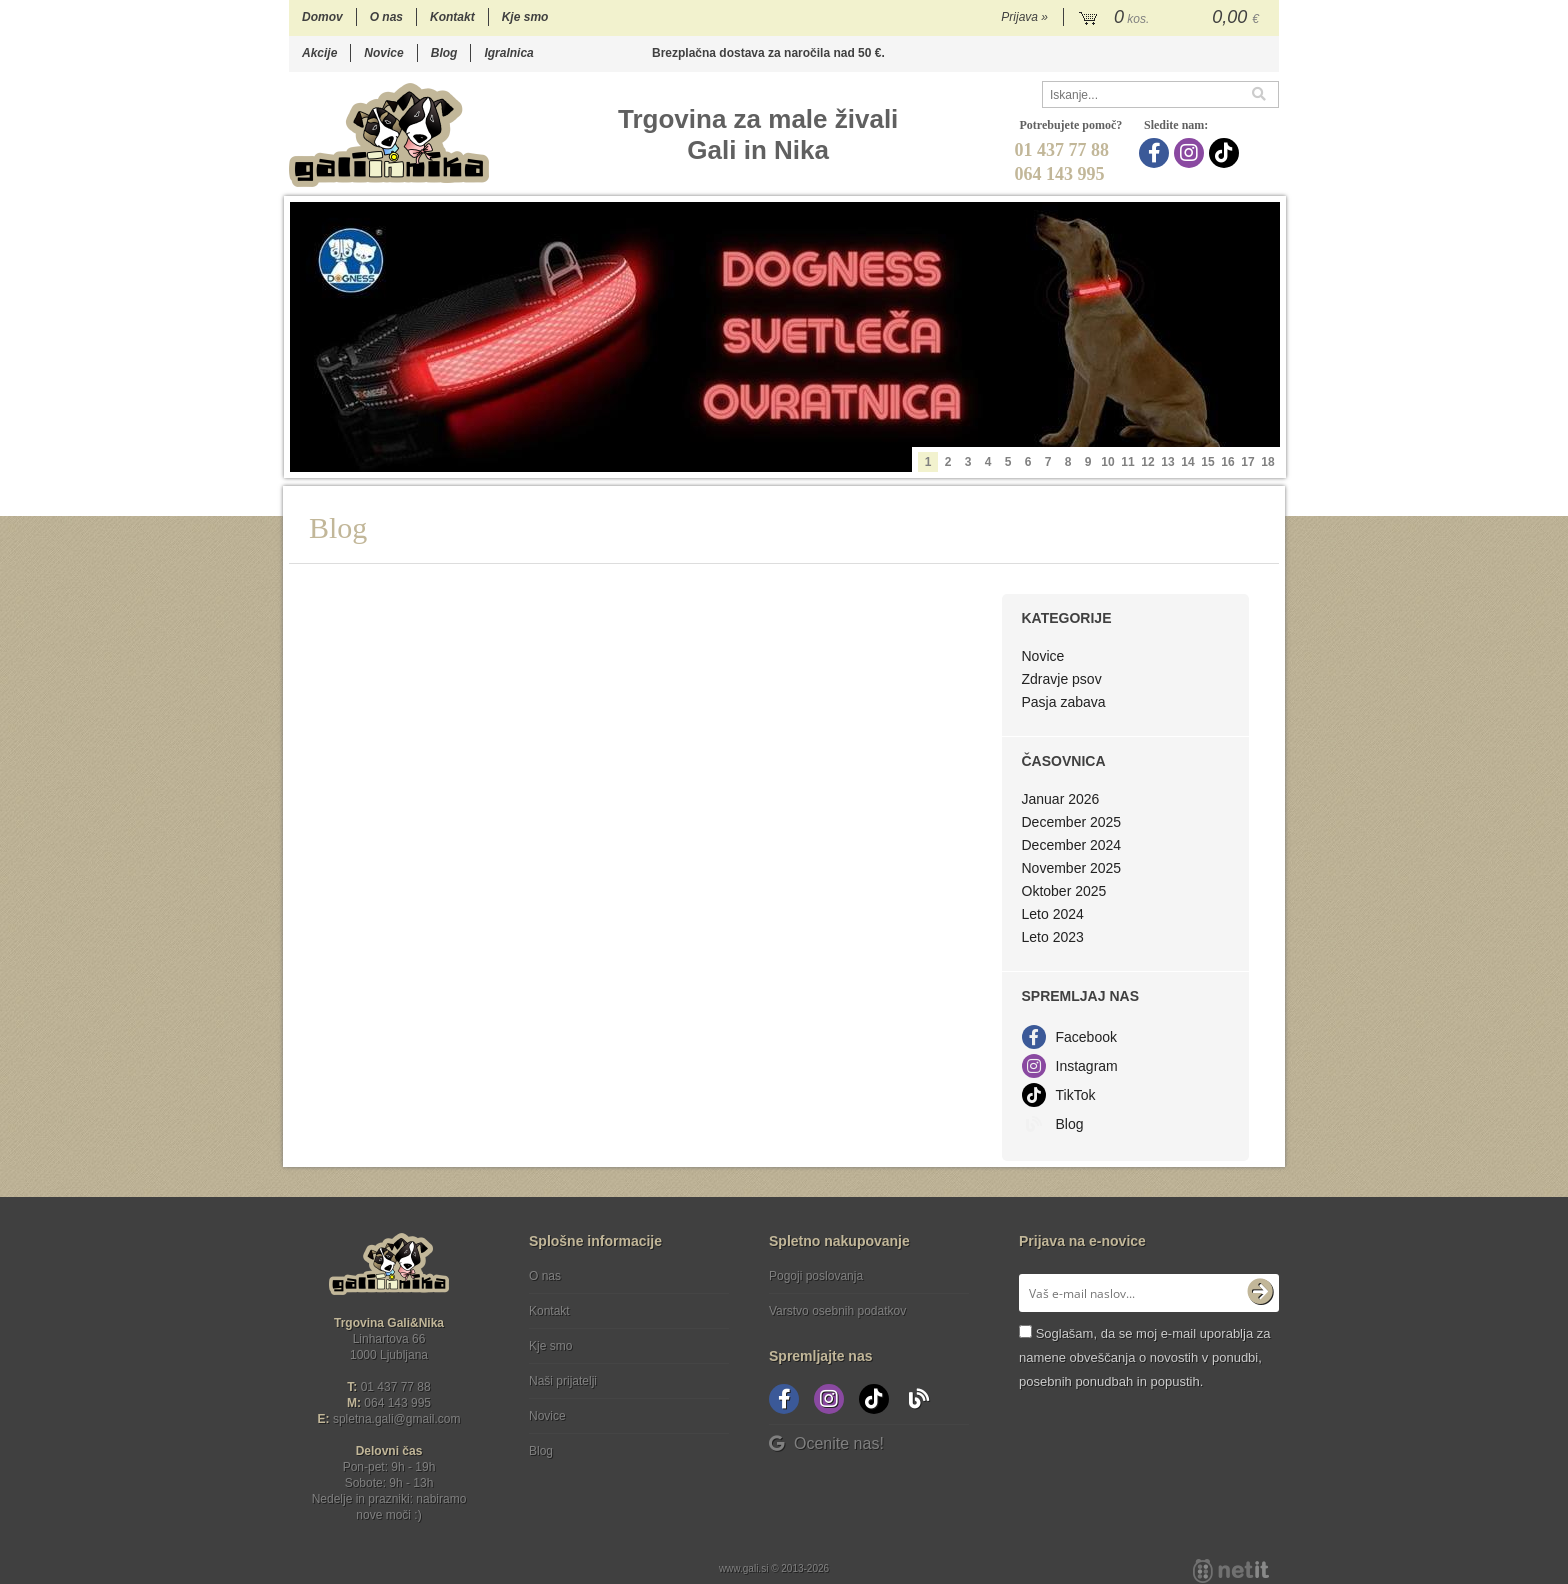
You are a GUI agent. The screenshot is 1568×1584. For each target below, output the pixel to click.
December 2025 (1072, 822)
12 (1147, 462)
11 (1127, 462)
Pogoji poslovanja (816, 1276)
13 (1167, 462)
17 (1247, 462)
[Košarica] (1171, 18)
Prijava (1024, 17)
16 (1227, 462)
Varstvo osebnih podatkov (837, 1311)
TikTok (1076, 1095)
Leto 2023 (1053, 937)
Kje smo (525, 17)
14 (1187, 462)
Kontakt (452, 17)
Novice (383, 53)
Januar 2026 (1061, 799)
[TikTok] (1226, 153)
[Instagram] (1191, 153)
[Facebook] (1156, 153)
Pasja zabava (1064, 702)
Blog (444, 53)
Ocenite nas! (826, 1443)
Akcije (319, 53)
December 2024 (1072, 845)
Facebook (1086, 1037)
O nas (386, 17)
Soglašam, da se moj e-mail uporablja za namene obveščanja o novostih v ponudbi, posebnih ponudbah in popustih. (1144, 1357)
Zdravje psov (1062, 679)
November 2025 (1072, 868)
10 (1107, 462)
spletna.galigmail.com (397, 1419)
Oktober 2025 (1064, 891)
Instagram (1087, 1066)
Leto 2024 (1053, 914)
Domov (322, 17)
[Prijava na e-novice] (1260, 1293)
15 (1207, 462)
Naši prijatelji (563, 1381)
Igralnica (508, 53)
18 (1267, 462)
